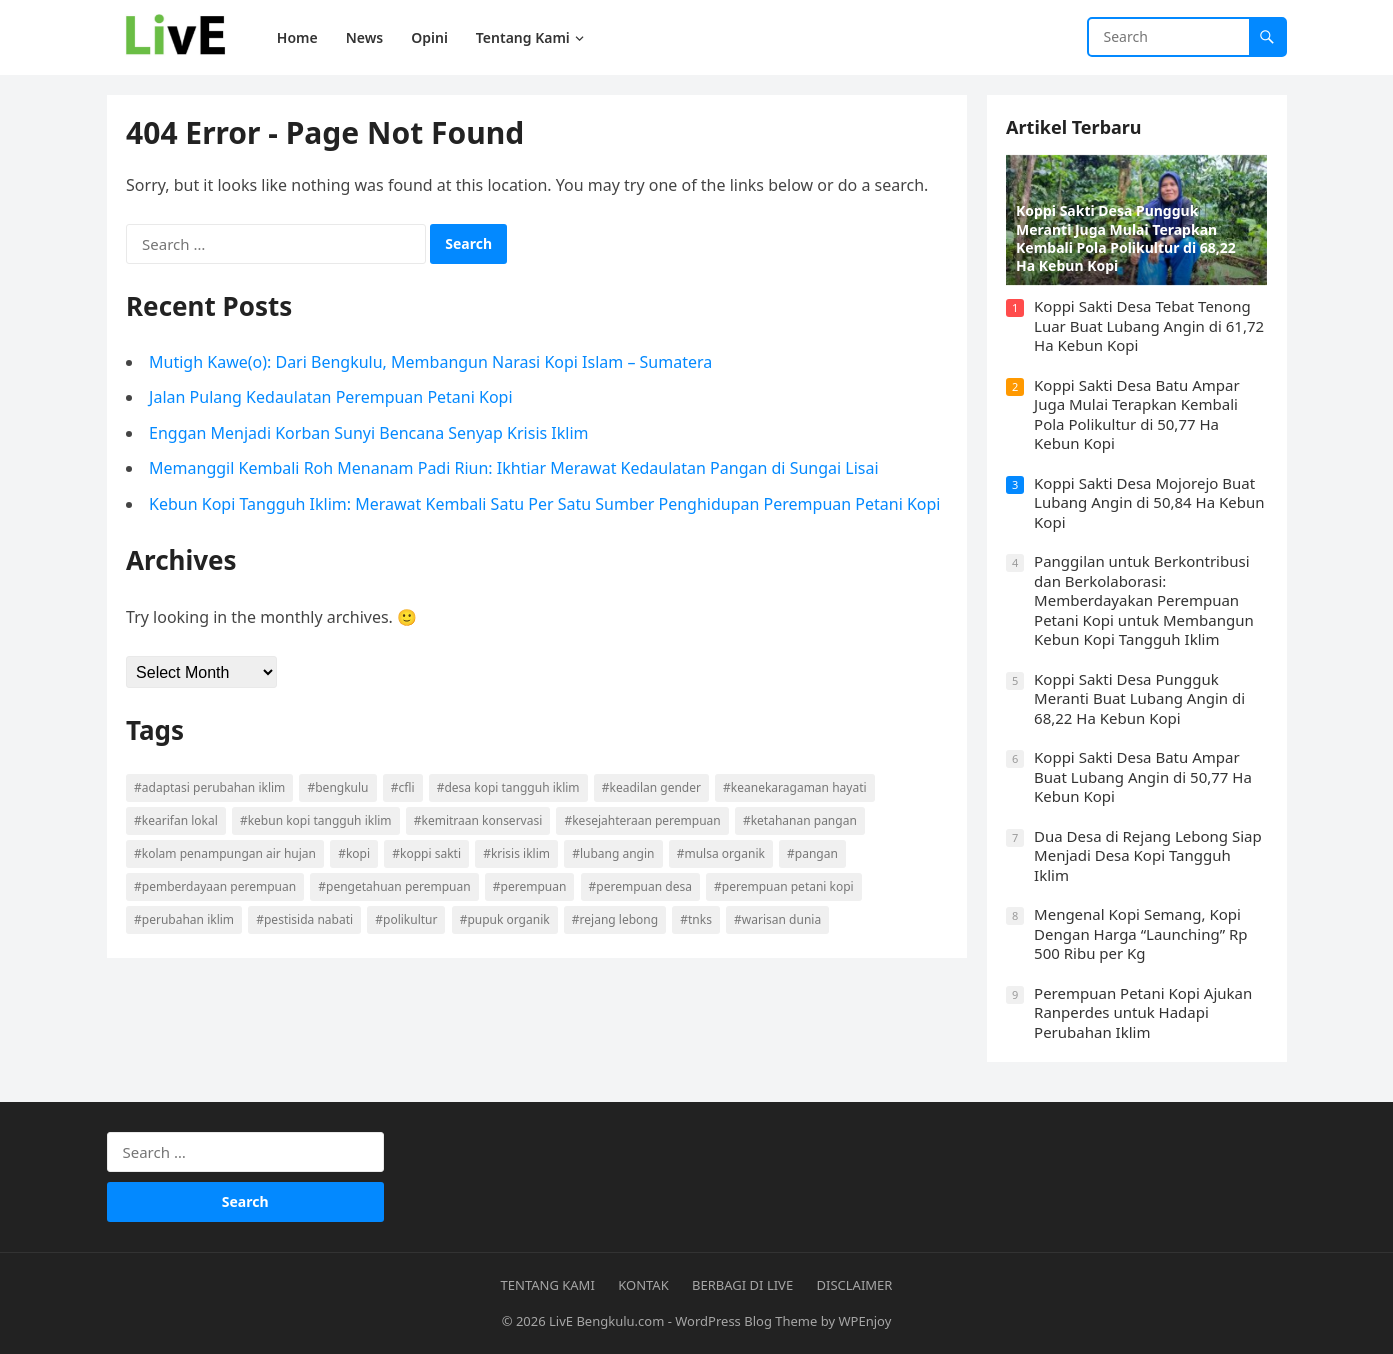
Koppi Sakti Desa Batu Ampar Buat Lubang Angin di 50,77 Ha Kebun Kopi (1144, 776)
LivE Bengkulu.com (606, 1321)
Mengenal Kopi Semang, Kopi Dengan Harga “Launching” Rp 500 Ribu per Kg (1141, 933)
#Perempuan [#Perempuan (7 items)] (530, 886)
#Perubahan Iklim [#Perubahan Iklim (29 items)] (185, 919)
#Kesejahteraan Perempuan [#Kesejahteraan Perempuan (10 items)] (643, 820)
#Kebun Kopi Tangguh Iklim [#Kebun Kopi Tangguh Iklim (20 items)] (316, 820)
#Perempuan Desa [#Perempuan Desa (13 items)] (640, 886)
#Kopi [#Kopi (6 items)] (355, 853)
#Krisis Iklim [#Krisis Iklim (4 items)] (517, 853)
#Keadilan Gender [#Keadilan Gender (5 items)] (651, 787)
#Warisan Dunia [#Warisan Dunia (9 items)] (778, 919)
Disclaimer (855, 1285)
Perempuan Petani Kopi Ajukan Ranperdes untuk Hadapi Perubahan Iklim (1144, 1012)
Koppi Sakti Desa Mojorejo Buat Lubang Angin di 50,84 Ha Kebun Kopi (1150, 502)
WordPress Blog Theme (746, 1321)
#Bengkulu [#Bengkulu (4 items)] (338, 787)
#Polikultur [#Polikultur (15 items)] (407, 919)
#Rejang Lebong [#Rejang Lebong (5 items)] (615, 919)
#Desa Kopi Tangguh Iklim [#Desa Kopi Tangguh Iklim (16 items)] (508, 787)
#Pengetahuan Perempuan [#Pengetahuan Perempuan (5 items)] (395, 886)
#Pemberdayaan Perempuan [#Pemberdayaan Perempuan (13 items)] (216, 886)
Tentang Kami (548, 1285)
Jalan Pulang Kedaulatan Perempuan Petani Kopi (332, 398)
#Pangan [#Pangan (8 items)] (813, 853)
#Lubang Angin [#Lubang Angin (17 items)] (614, 853)
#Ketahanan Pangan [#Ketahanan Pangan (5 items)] (800, 820)
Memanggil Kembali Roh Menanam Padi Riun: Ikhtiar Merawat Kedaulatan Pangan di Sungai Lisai (515, 469)
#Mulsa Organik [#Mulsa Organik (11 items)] (721, 853)
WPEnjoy (865, 1321)
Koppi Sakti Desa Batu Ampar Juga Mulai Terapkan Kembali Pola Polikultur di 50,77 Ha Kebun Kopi (1138, 414)
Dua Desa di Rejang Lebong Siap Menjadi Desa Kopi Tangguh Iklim (1149, 855)
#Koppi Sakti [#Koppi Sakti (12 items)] (427, 853)
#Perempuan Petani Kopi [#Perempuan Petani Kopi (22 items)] (785, 886)
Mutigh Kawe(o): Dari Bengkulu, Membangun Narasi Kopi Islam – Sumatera (431, 362)
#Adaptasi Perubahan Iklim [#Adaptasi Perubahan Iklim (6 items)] (210, 787)
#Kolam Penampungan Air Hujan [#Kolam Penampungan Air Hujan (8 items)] (226, 853)
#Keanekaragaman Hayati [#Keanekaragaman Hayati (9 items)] (795, 787)
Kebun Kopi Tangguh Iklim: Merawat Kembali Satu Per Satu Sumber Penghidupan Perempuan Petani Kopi (545, 504)
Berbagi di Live (742, 1285)
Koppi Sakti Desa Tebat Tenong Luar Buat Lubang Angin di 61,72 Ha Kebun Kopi (1150, 325)
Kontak (643, 1285)
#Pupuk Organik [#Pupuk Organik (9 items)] (505, 919)
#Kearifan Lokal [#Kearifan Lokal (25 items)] (177, 820)
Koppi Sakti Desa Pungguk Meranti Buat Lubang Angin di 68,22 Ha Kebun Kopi (1140, 698)
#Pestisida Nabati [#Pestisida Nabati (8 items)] (305, 919)
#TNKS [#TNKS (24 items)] (697, 919)
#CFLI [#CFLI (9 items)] (403, 787)
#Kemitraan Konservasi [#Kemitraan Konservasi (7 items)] (478, 820)
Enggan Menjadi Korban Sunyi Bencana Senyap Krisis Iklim (369, 433)
